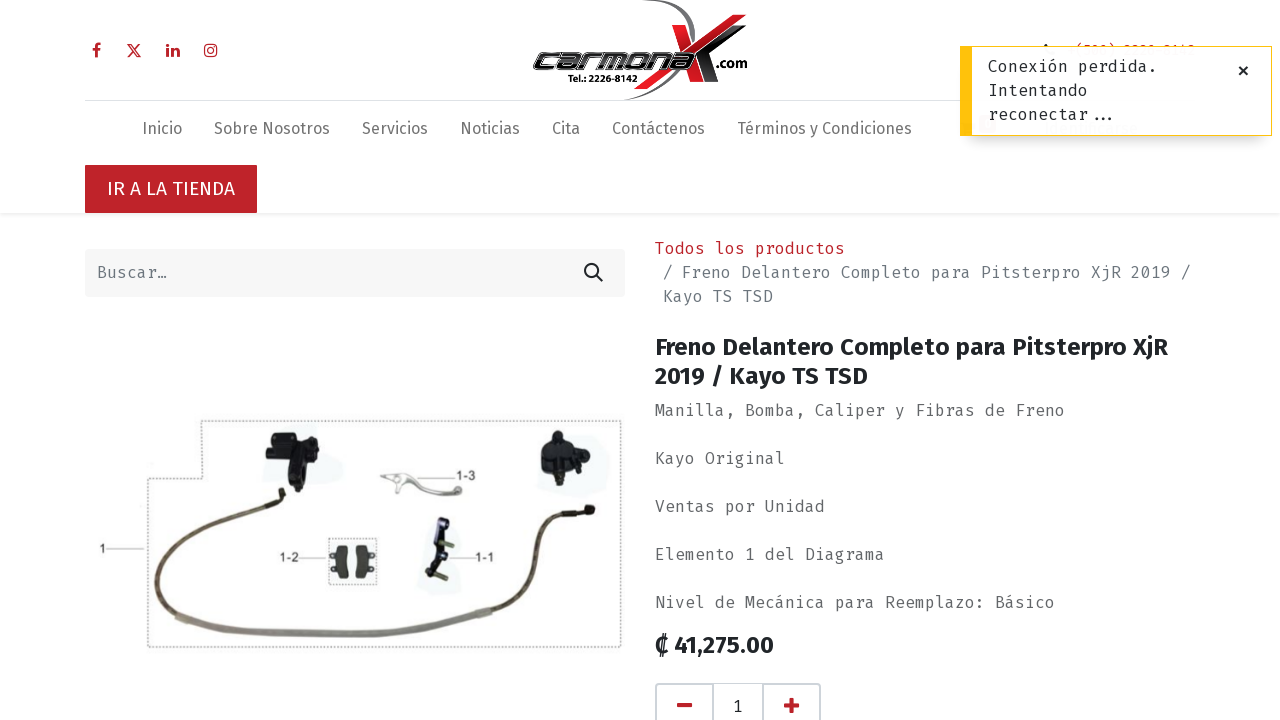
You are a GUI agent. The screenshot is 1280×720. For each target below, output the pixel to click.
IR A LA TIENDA (171, 188)
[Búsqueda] (593, 273)
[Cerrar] (1243, 71)
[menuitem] (162, 133)
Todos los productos (750, 248)
